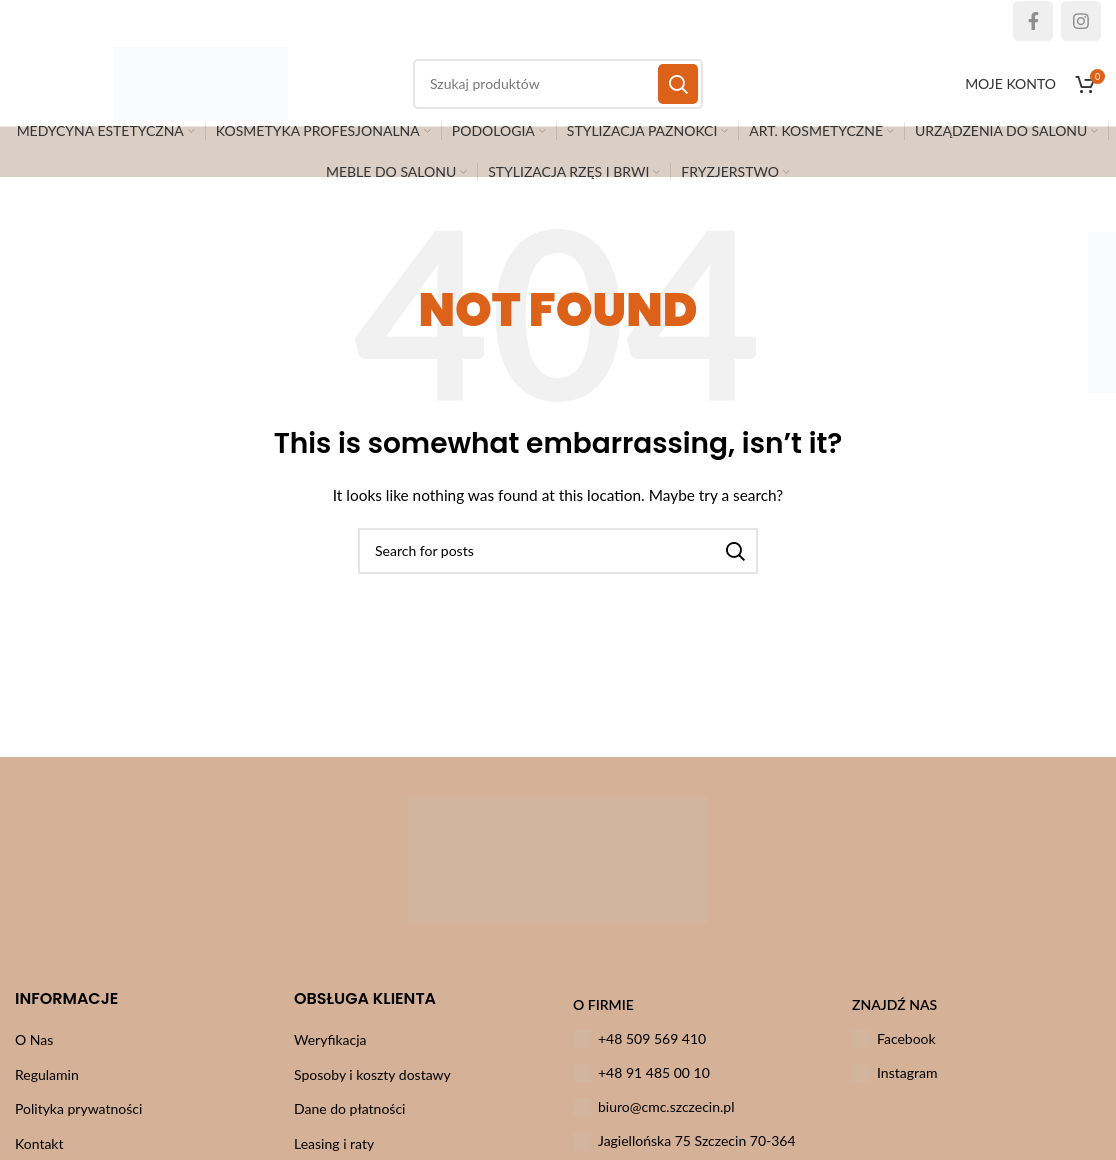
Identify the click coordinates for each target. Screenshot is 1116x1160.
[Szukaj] (558, 567)
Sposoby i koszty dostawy (372, 1090)
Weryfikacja (330, 1055)
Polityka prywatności (78, 1125)
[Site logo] (220, 90)
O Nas (34, 1055)
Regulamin (47, 1090)
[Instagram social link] (1081, 21)
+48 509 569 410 (639, 1055)
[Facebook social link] (1033, 21)
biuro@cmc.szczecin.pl (654, 1124)
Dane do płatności (349, 1125)
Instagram (894, 1089)
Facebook (894, 1055)
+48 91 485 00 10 (641, 1089)
